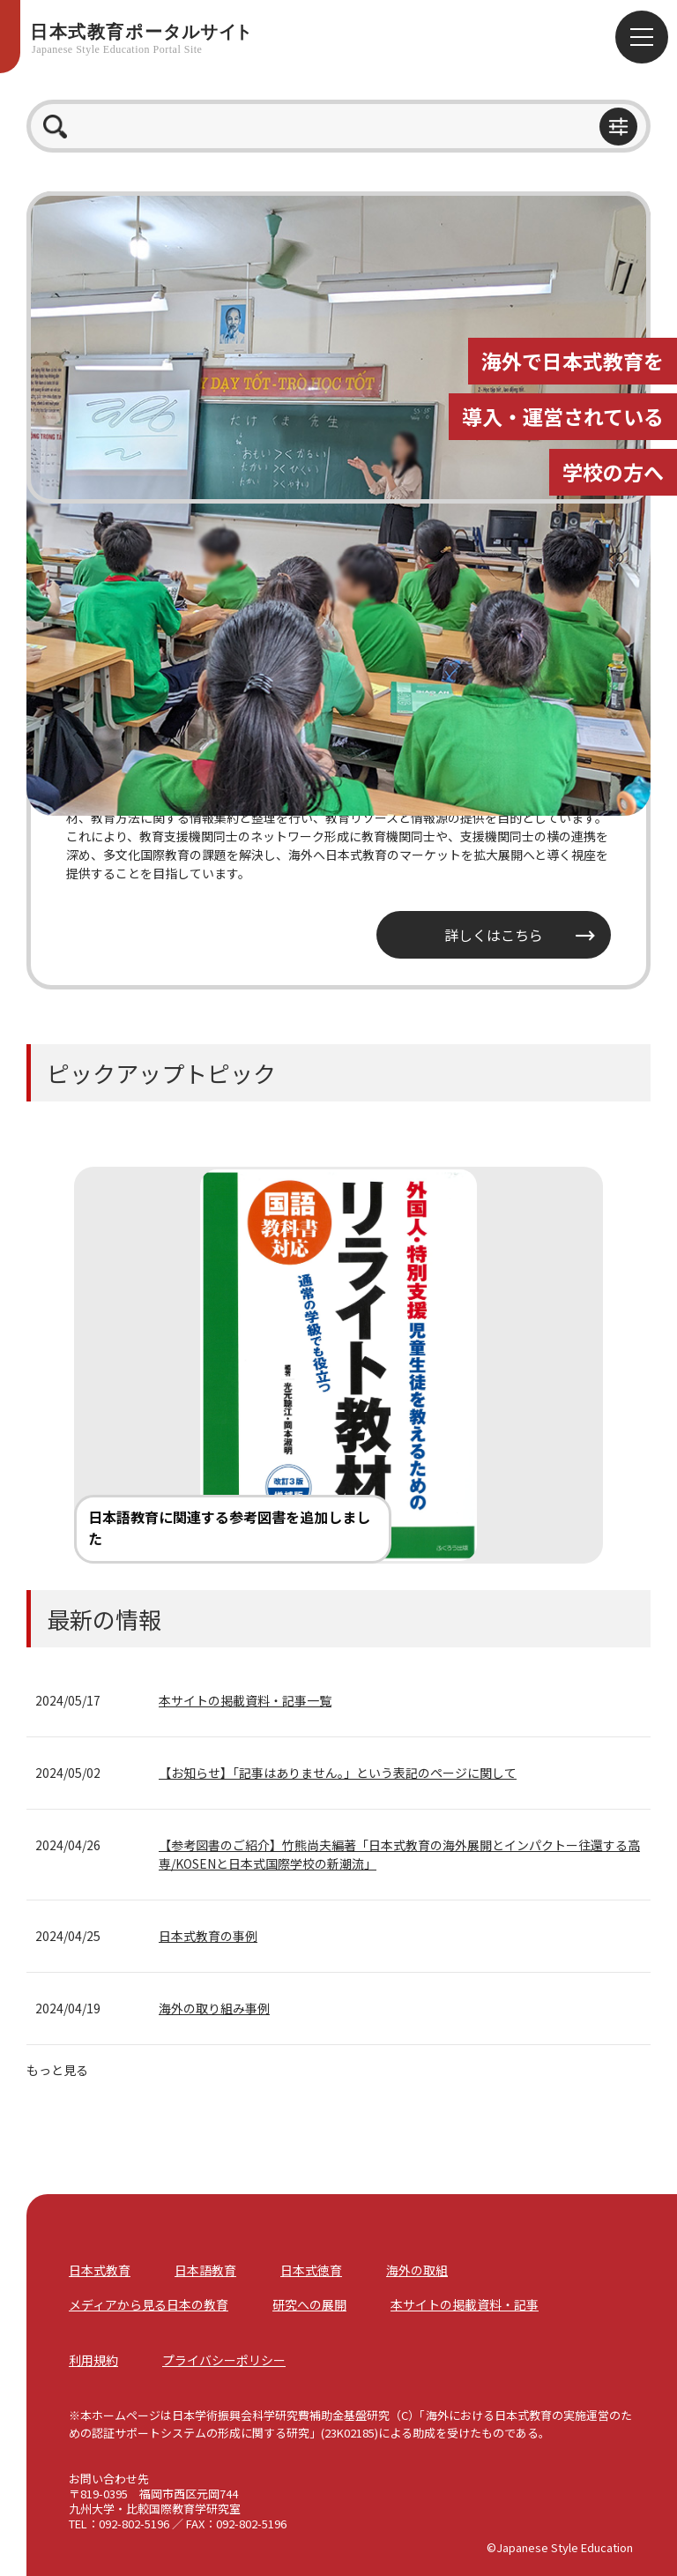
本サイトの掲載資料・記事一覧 (245, 1700)
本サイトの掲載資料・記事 (465, 2304)
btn (618, 127)
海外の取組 (417, 2270)
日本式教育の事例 (208, 1936)
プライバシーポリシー (224, 2360)
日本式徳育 (311, 2270)
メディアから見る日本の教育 (148, 2304)
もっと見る (57, 2070)
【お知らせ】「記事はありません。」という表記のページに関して (338, 1772)
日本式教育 (99, 2270)
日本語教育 (205, 2270)
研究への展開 (309, 2304)
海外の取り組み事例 (214, 2008)
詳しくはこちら (493, 934)
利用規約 (93, 2360)
